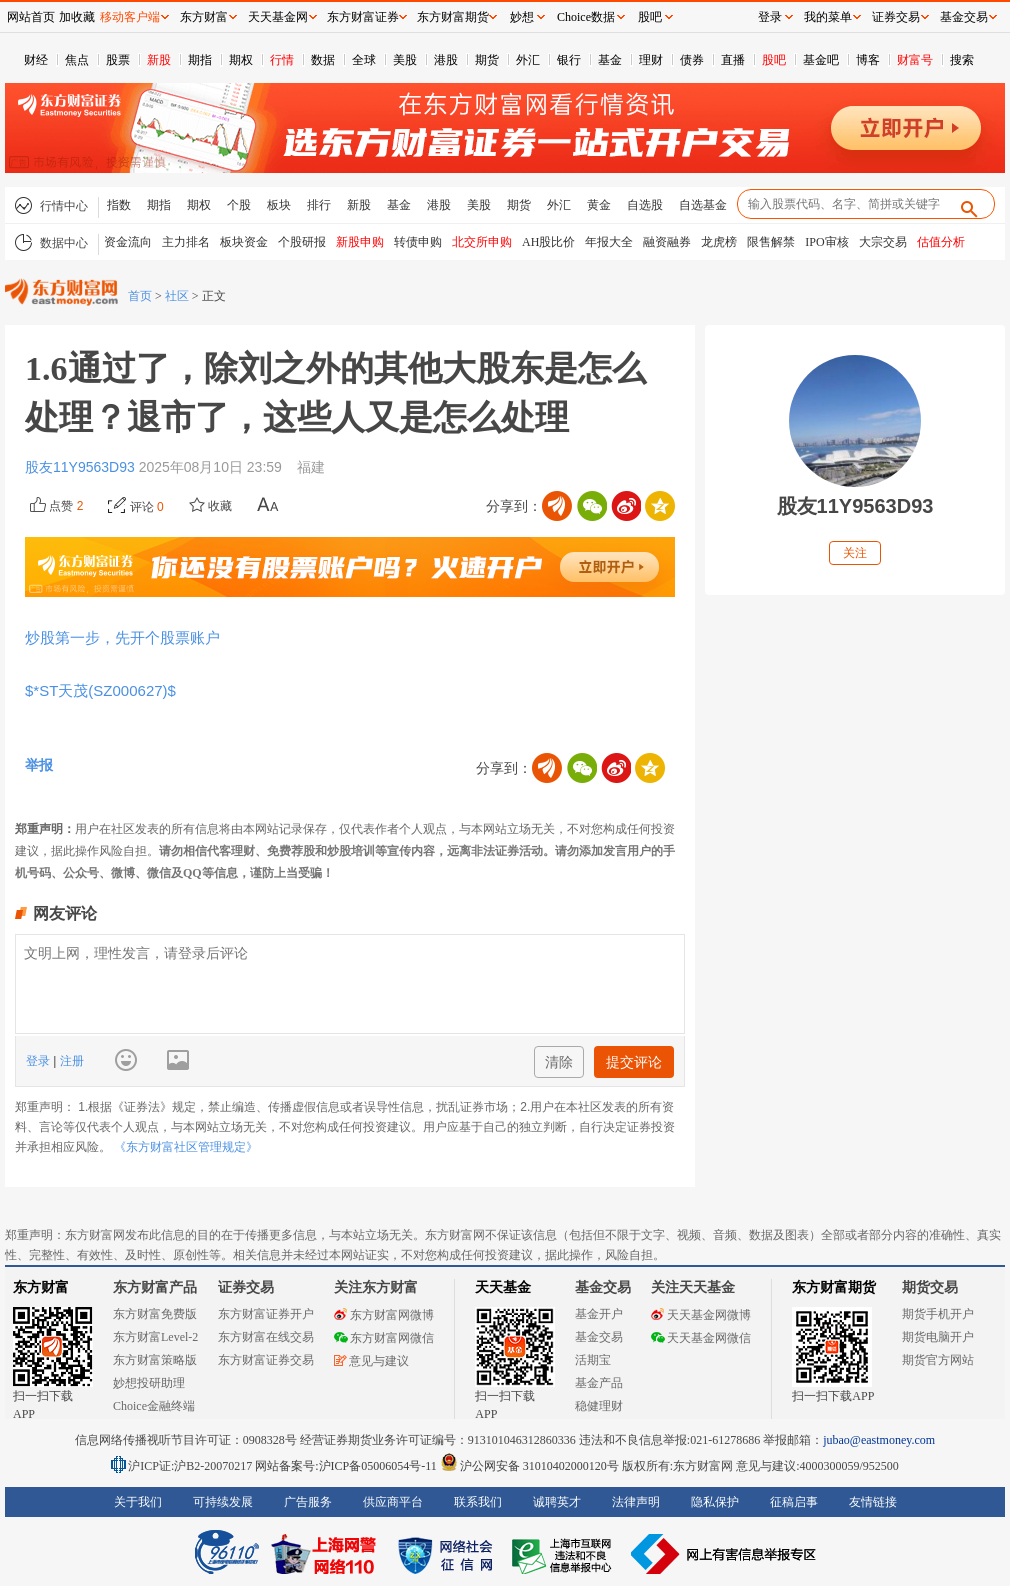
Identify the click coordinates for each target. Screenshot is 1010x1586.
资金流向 (128, 242)
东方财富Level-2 (155, 1337)
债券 (692, 60)
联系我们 (478, 1502)
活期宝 (593, 1360)
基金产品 (599, 1383)
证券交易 (896, 17)
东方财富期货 (834, 1287)
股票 (118, 60)
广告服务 (308, 1502)
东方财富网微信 (384, 1338)
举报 (39, 765)
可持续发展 (223, 1502)
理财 (651, 60)
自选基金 (703, 205)
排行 (319, 205)
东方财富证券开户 (266, 1314)
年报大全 (609, 242)
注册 (69, 1061)
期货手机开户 (938, 1314)
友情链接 (873, 1502)
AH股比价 (548, 242)
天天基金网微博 (701, 1315)
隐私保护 (715, 1502)
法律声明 (636, 1502)
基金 (610, 60)
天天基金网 (278, 17)
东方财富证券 (363, 17)
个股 (239, 205)
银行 (569, 60)
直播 (733, 60)
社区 (177, 296)
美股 (405, 60)
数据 (323, 60)
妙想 (522, 17)
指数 (119, 205)
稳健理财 (599, 1406)
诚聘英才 (557, 1502)
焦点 (77, 60)
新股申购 (360, 242)
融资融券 (667, 242)
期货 (487, 60)
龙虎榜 (719, 242)
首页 (140, 296)
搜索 (962, 60)
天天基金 (503, 1287)
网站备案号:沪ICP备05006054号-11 (347, 1466)
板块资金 (244, 242)
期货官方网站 (938, 1360)
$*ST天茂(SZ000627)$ (104, 690)
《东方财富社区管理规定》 (186, 1147)
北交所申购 (482, 242)
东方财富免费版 (155, 1314)
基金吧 (821, 60)
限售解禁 (771, 242)
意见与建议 (371, 1361)
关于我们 (138, 1502)
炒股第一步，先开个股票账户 (122, 637)
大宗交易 (883, 242)
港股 (446, 60)
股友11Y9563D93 (82, 467)
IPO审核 (826, 242)
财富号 (915, 60)
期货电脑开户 (938, 1337)
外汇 (528, 60)
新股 (159, 60)
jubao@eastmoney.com (879, 1440)
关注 (855, 553)
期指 (200, 60)
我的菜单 (828, 17)
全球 (364, 60)
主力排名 (186, 242)
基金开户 (599, 1314)
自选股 (645, 205)
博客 (868, 60)
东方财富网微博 (384, 1315)
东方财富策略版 (155, 1360)
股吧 (774, 60)
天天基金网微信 (701, 1338)
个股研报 (302, 242)
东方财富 (41, 1287)
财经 (36, 60)
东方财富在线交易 (266, 1337)
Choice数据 (586, 17)
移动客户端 (130, 17)
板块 (279, 205)
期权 (241, 60)
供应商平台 (393, 1502)
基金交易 (599, 1337)
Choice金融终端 (154, 1406)
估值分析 (941, 242)
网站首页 (31, 17)
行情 (282, 60)
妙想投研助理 (149, 1383)
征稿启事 (794, 1502)
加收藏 (77, 17)
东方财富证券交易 (266, 1360)
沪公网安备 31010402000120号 (529, 1466)
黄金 (599, 205)
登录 (39, 1061)
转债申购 (418, 242)
